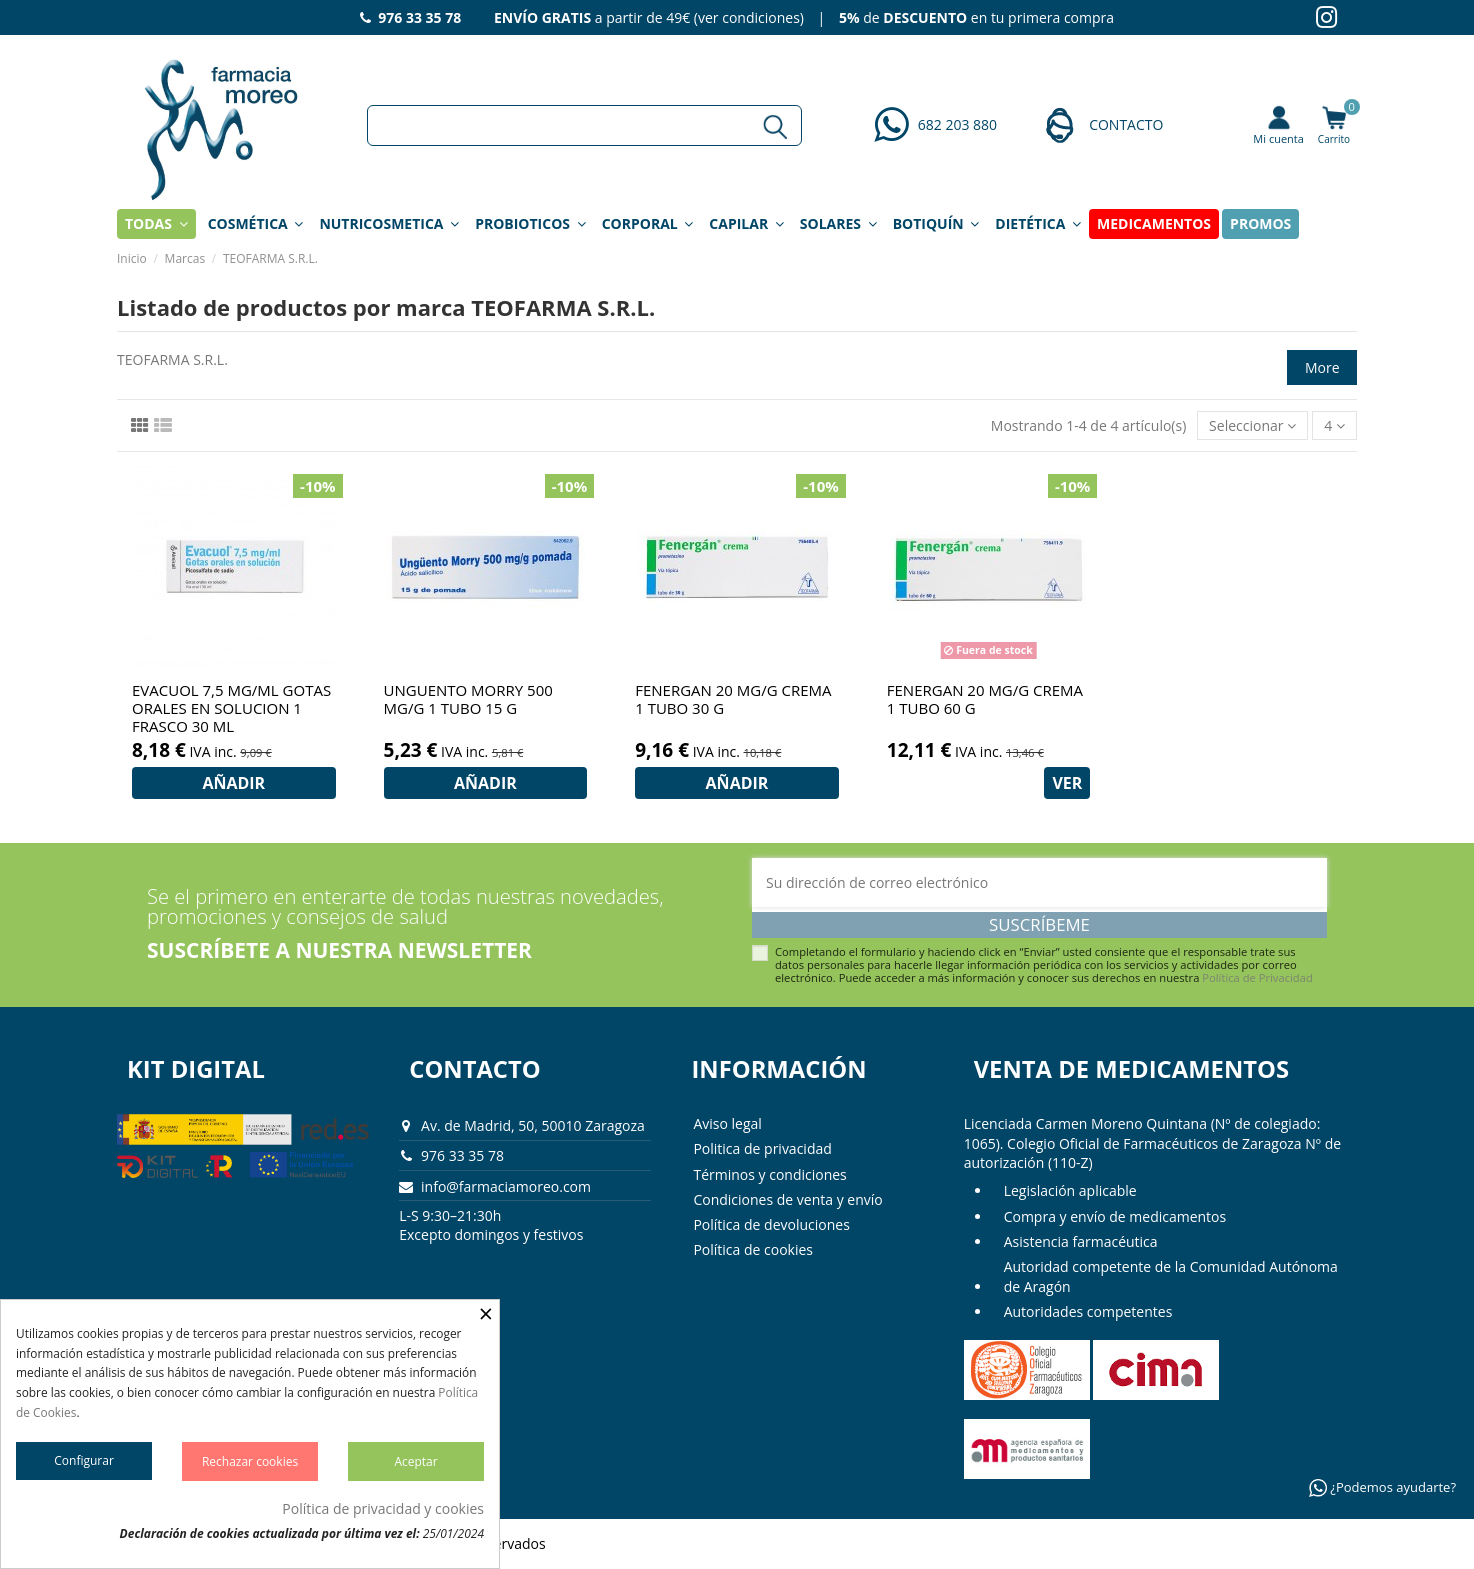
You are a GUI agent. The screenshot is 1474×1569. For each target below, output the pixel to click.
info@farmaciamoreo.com (506, 1186)
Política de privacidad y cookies (383, 1508)
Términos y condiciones (769, 1174)
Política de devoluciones (771, 1224)
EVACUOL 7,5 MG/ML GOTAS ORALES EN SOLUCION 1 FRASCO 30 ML (231, 708)
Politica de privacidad (762, 1148)
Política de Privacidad (1257, 977)
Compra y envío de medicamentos (1115, 1216)
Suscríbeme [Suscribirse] (1039, 924)
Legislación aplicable (1070, 1190)
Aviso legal (727, 1123)
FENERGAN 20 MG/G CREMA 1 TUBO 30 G (733, 699)
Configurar (84, 1460)
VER (1067, 783)
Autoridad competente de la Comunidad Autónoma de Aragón (1171, 1276)
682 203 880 (957, 124)
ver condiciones (749, 17)
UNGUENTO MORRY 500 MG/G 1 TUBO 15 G (468, 699)
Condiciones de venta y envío (787, 1199)
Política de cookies (753, 1249)
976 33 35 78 (462, 1155)
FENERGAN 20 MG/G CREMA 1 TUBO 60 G (985, 699)
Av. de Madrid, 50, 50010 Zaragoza (533, 1125)
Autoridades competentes (1088, 1311)
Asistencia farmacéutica (1081, 1241)
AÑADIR (233, 783)
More (1322, 367)
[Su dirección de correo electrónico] (1039, 882)
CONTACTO (1126, 124)
